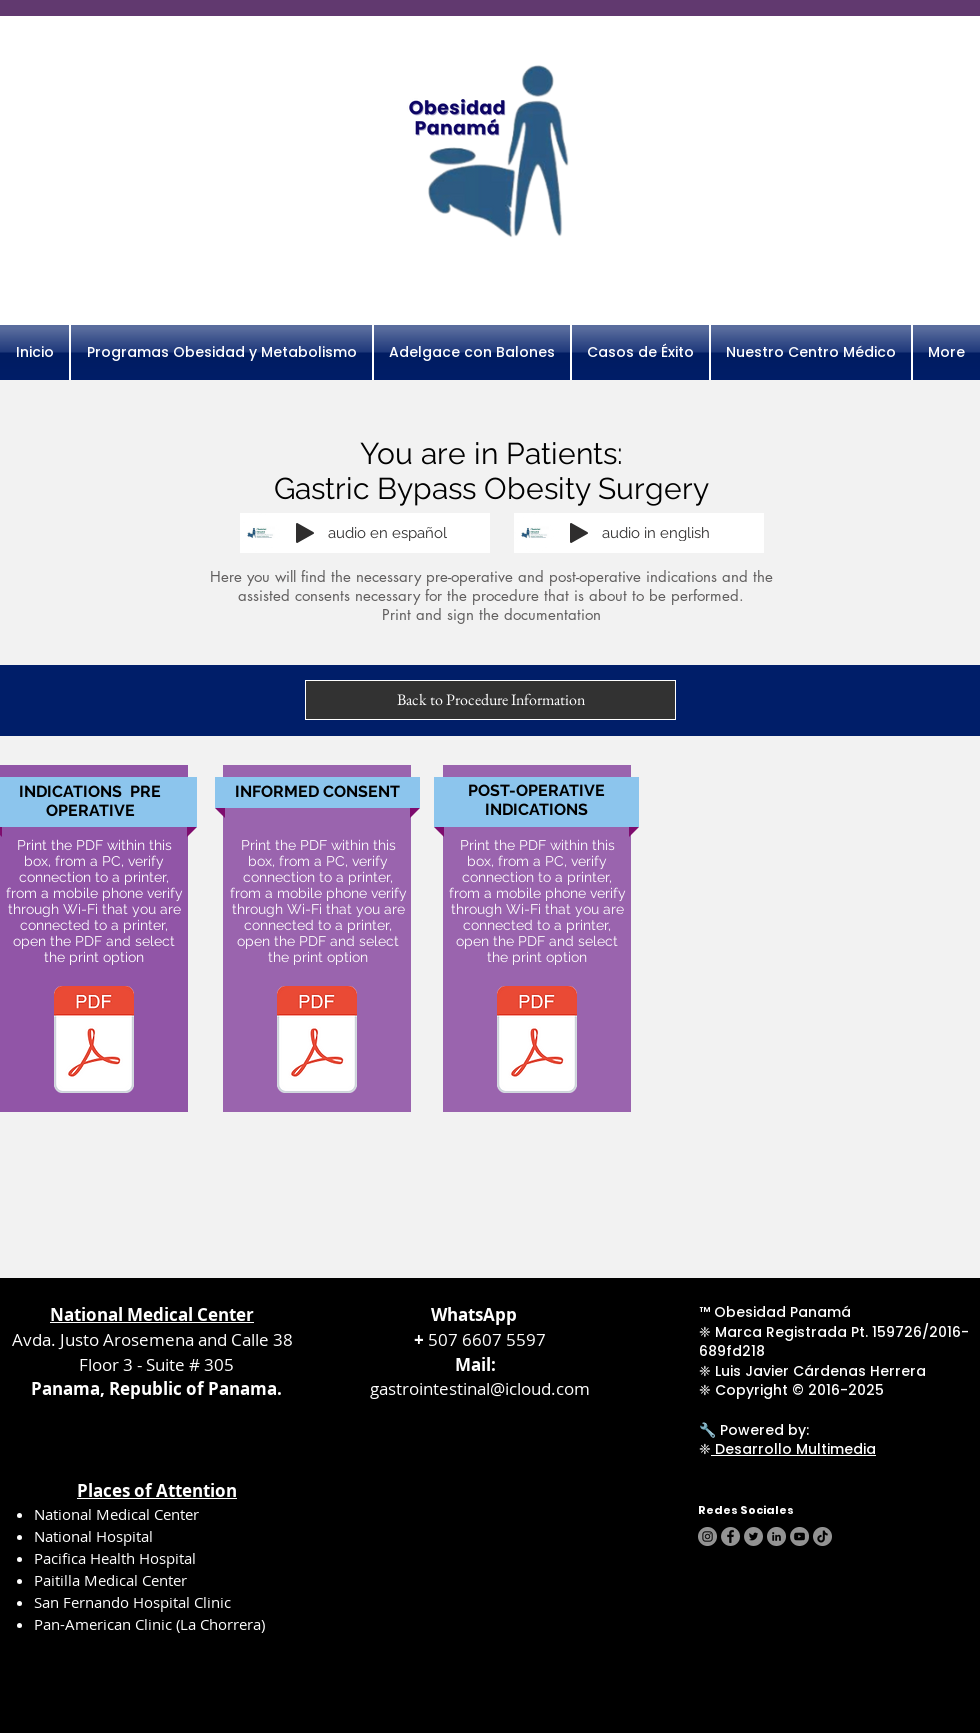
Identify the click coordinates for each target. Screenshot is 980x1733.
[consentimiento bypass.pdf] (317, 1042)
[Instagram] (707, 1536)
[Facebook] (730, 1536)
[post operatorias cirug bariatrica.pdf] (537, 1042)
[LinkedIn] (776, 1536)
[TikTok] (822, 1536)
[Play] (305, 533)
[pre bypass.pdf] (94, 1042)
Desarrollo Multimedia (793, 1449)
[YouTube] (799, 1536)
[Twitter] (753, 1536)
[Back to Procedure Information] (490, 700)
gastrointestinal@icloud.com (480, 1388)
